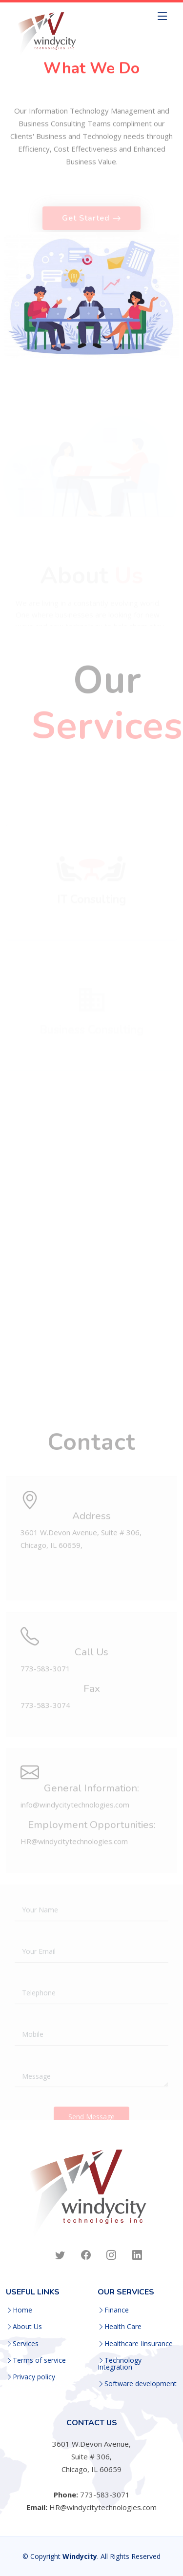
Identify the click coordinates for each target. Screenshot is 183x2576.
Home (22, 2310)
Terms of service (39, 2360)
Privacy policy (34, 2376)
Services (26, 2343)
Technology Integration (120, 2364)
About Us (27, 2326)
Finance (116, 2310)
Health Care (123, 2326)
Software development (140, 2383)
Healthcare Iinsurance (138, 2343)
